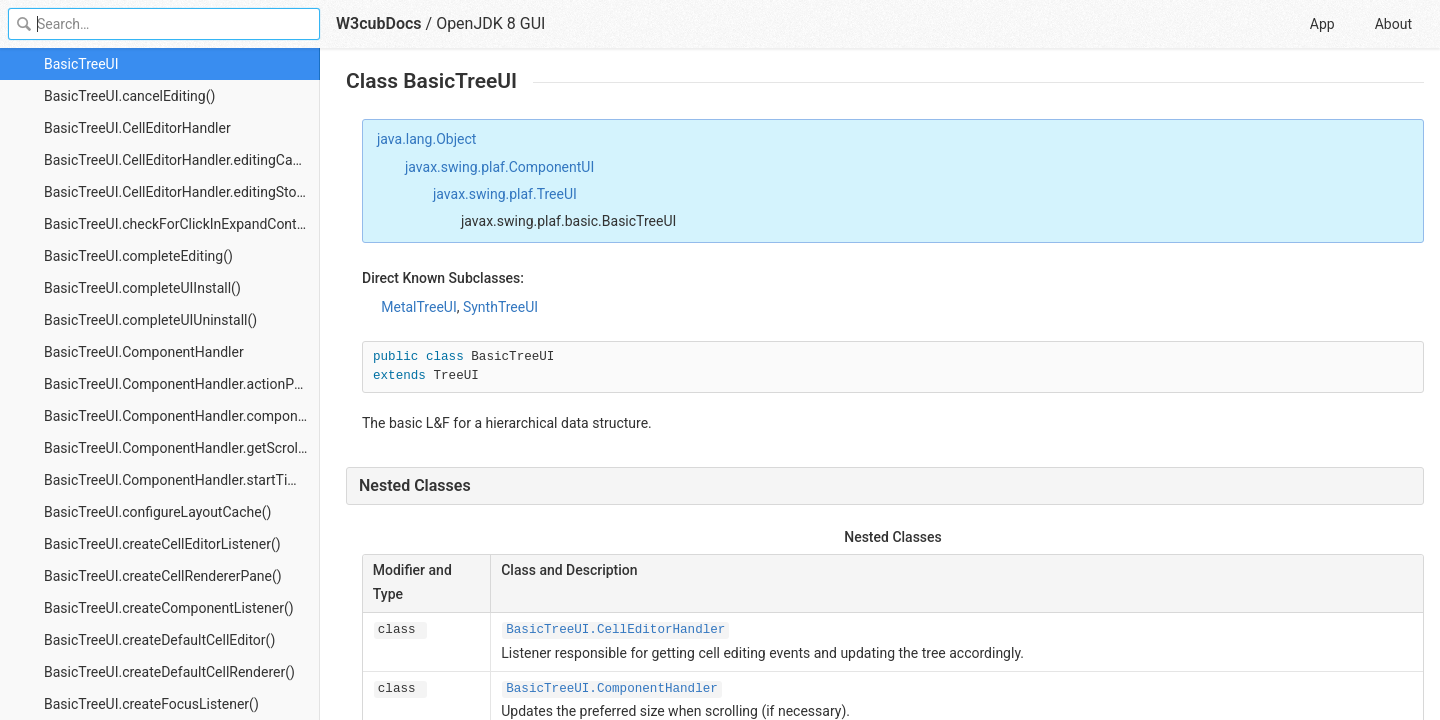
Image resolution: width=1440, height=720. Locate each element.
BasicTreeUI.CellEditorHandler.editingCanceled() (182, 160)
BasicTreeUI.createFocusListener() (151, 704)
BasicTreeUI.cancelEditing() (129, 96)
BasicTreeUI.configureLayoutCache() (157, 512)
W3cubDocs (379, 23)
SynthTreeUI (500, 307)
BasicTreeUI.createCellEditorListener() (162, 544)
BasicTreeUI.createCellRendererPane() (163, 576)
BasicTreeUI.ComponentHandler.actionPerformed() (182, 384)
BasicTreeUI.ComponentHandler (144, 352)
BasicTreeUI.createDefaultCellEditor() (159, 640)
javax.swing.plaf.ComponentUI (499, 167)
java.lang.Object (426, 139)
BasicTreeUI (81, 64)
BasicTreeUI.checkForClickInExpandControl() (182, 224)
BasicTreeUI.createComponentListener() (169, 608)
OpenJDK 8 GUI (490, 23)
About (1393, 24)
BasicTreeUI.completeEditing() (138, 256)
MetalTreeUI (418, 307)
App (1322, 24)
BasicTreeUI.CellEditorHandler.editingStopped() (182, 192)
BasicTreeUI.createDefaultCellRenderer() (169, 672)
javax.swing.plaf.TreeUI (505, 194)
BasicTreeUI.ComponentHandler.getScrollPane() (182, 448)
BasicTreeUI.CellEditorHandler (137, 128)
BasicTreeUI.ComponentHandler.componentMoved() (182, 416)
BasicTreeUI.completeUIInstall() (142, 288)
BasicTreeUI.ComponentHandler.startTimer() (182, 480)
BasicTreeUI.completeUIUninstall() (150, 320)
